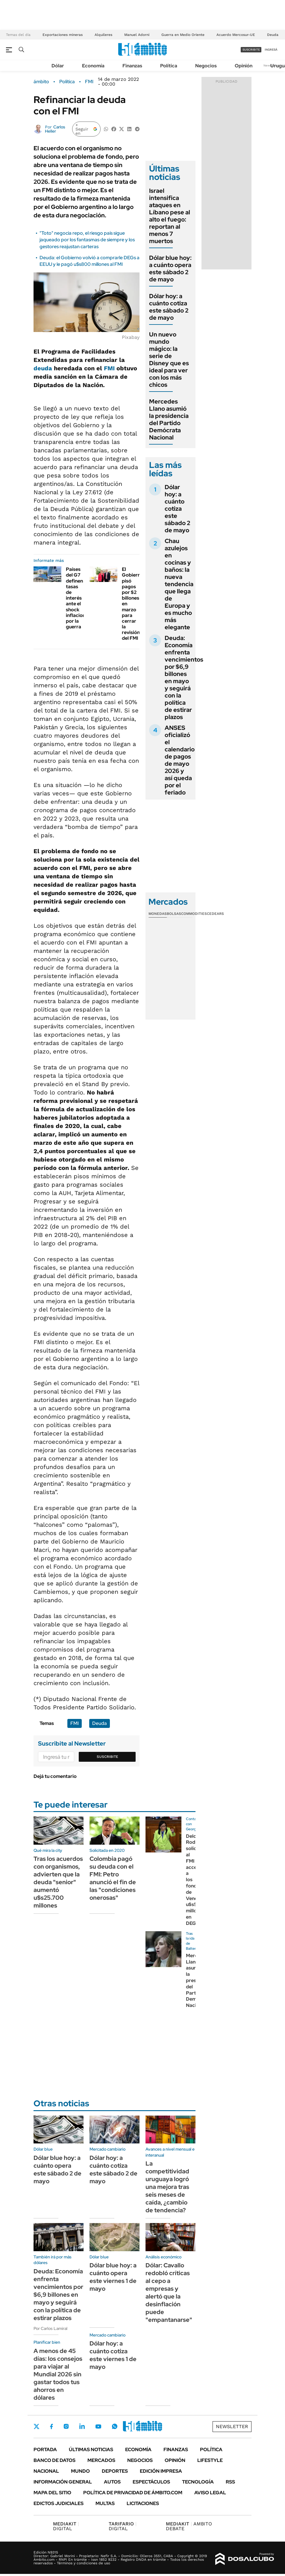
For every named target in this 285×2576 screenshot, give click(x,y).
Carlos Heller (55, 129)
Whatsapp (114, 2426)
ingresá (271, 49)
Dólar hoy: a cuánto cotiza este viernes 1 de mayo (113, 2355)
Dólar (57, 66)
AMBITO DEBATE (189, 2526)
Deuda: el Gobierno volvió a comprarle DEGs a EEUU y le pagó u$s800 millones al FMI (90, 260)
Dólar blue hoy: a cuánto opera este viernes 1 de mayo (113, 2277)
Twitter (37, 2426)
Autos (112, 2482)
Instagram (66, 2426)
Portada (45, 2449)
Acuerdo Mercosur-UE (235, 35)
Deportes (115, 2471)
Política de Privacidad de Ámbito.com (132, 2492)
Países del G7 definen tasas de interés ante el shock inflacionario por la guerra (80, 598)
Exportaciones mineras (63, 35)
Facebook (51, 2426)
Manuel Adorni (136, 35)
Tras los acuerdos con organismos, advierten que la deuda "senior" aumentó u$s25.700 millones (58, 1882)
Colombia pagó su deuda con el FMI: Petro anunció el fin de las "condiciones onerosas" (113, 1878)
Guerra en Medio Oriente (182, 35)
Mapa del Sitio (52, 2492)
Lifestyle (210, 2460)
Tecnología (198, 2482)
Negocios (206, 66)
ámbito (41, 81)
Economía (93, 66)
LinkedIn (82, 2426)
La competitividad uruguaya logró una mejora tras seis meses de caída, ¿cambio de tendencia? (167, 2187)
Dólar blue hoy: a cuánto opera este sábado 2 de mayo (170, 268)
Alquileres (103, 35)
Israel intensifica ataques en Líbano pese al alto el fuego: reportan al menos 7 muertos (169, 216)
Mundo (80, 2471)
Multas (105, 2503)
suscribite (251, 49)
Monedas (157, 914)
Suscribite (107, 1757)
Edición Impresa (161, 2471)
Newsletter (232, 2426)
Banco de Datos (54, 2460)
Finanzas (132, 66)
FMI (89, 81)
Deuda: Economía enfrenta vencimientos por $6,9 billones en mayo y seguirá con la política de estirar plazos (184, 677)
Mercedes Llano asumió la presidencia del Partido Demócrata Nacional (169, 419)
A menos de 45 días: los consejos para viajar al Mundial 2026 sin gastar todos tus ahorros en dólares (58, 2374)
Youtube (98, 2426)
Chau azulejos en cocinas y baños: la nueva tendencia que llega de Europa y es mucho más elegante (179, 584)
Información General (63, 2482)
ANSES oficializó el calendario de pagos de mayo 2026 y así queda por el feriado (180, 760)
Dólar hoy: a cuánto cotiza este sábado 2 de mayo (168, 307)
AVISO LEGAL (210, 2492)
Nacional (46, 2471)
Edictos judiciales (59, 2503)
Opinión (243, 66)
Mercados (101, 2460)
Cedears (215, 914)
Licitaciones (143, 2503)
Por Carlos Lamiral (50, 2328)
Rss (230, 2482)
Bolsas (174, 914)
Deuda (272, 35)
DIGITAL (66, 2526)
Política (168, 66)
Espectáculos (151, 2482)
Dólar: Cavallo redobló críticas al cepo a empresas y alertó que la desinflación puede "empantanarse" (168, 2292)
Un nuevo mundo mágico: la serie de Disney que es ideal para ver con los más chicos (169, 359)
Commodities (194, 914)
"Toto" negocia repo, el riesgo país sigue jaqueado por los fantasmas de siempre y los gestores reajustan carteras (87, 240)
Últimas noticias (91, 2449)
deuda (43, 368)
